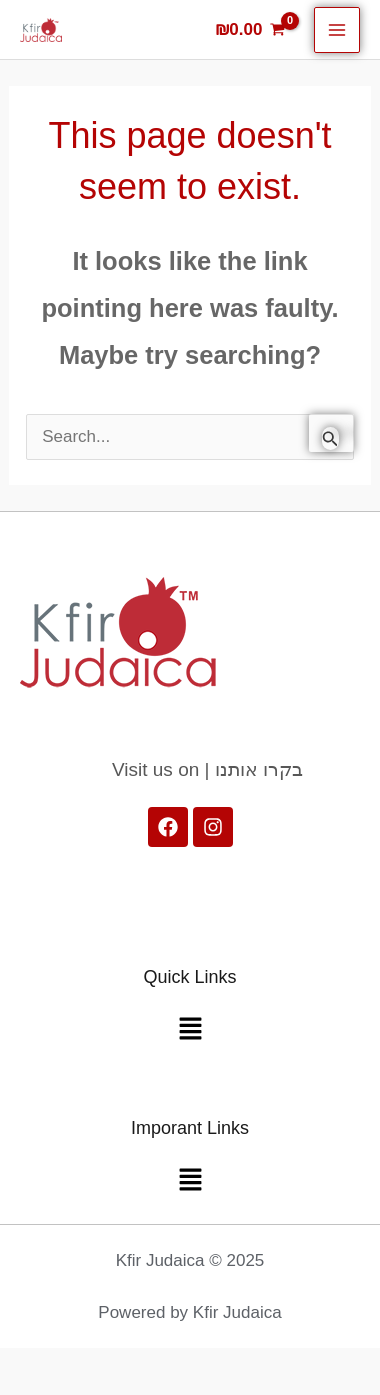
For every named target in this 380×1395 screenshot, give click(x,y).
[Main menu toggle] (337, 30)
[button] (190, 1031)
